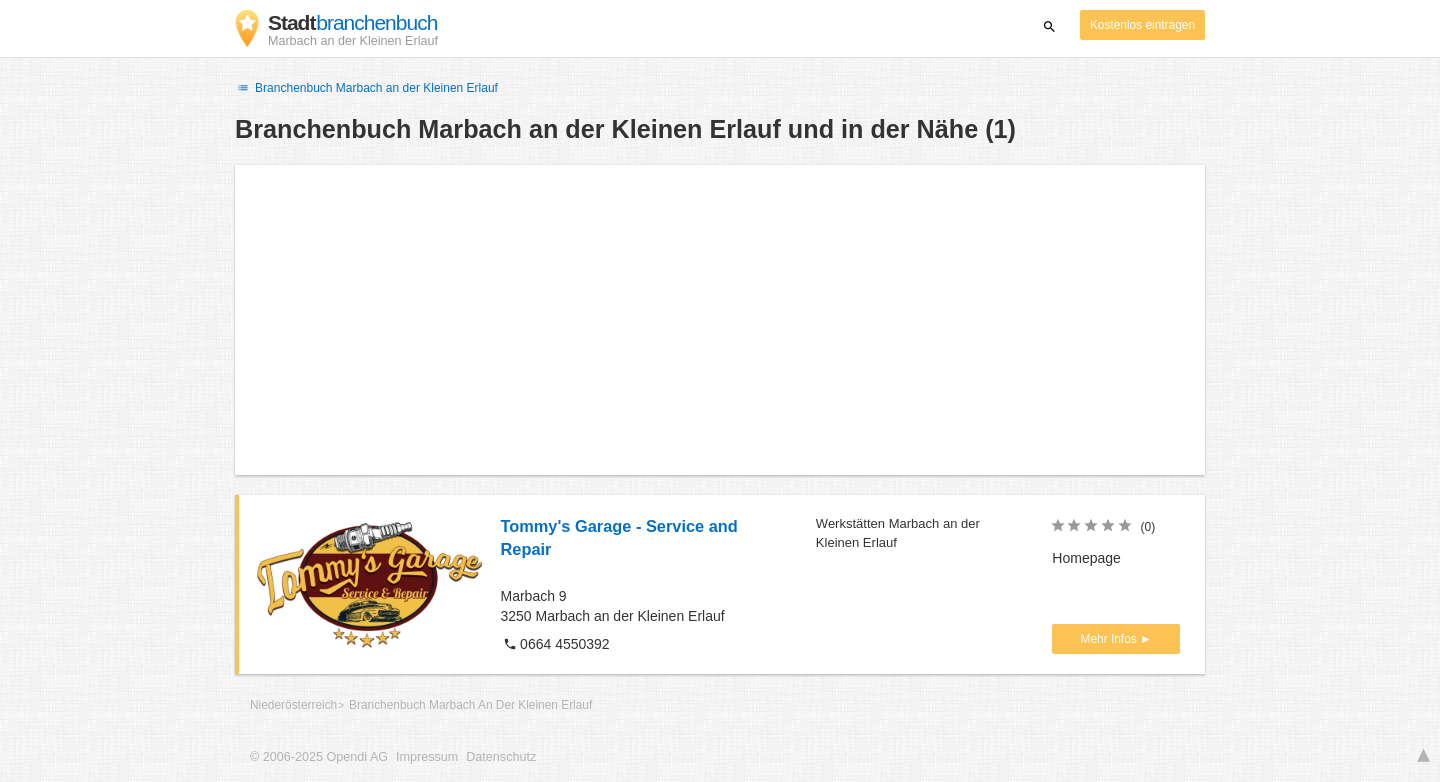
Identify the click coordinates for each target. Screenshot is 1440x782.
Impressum (427, 757)
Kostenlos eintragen (1142, 25)
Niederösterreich (293, 705)
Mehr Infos (1110, 639)
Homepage (1086, 558)
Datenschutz (501, 757)
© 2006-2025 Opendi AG (319, 757)
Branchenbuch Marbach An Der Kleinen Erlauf (470, 705)
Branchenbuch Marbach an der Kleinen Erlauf (366, 88)
